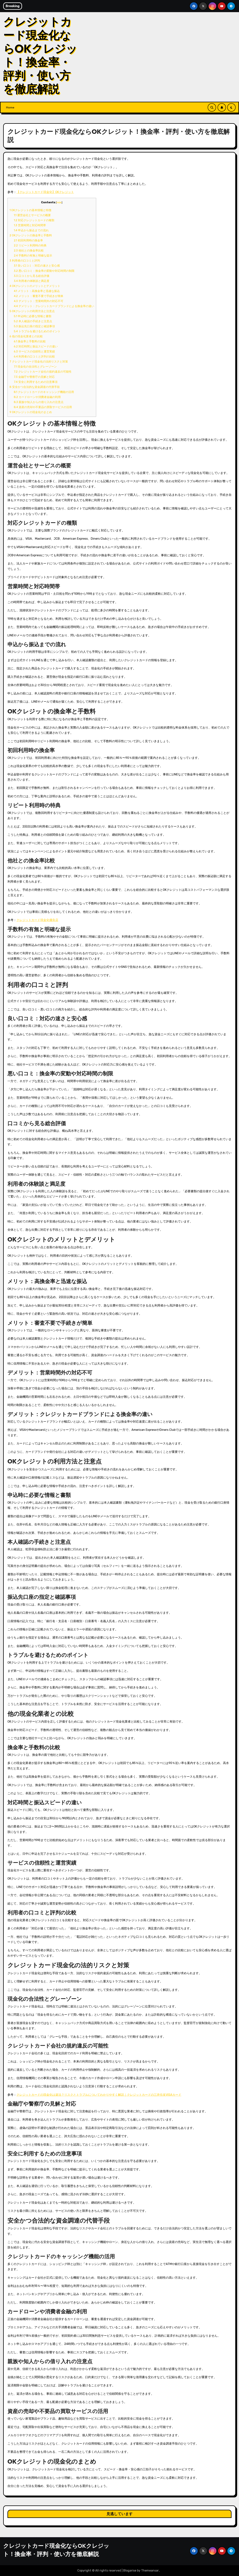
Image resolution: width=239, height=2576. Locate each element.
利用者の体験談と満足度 (31, 281)
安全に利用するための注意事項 (36, 382)
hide (59, 202)
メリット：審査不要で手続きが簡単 (38, 296)
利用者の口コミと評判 (25, 260)
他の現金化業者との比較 (26, 336)
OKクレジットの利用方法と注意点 (32, 311)
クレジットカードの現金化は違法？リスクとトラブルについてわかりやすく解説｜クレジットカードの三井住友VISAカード (98, 2094)
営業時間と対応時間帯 (30, 225)
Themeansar (150, 2570)
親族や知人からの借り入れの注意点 (38, 402)
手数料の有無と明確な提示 (33, 255)
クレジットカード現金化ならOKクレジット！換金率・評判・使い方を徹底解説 (40, 55)
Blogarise (129, 2570)
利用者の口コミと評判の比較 (34, 356)
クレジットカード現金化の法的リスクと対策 (39, 361)
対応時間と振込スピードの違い (36, 346)
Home (10, 107)
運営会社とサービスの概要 (32, 215)
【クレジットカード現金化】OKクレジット (45, 192)
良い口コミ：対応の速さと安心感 (37, 265)
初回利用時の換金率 (28, 240)
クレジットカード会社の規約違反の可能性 (43, 371)
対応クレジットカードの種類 (34, 220)
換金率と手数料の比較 (30, 341)
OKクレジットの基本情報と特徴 (30, 210)
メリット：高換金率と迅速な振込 (37, 291)
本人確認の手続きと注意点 (33, 321)
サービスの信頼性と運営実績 (34, 351)
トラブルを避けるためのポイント (37, 331)
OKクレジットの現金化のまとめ (31, 412)
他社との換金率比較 (29, 250)
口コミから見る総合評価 (31, 276)
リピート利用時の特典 (30, 245)
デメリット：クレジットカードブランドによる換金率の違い (54, 306)
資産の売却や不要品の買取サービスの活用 (43, 407)
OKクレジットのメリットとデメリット (35, 286)
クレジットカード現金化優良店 (37, 920)
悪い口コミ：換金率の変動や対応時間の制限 (44, 271)
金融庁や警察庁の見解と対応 (34, 377)
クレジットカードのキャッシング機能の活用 (44, 392)
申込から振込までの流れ (31, 230)
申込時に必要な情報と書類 (32, 316)
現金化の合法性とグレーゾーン (35, 366)
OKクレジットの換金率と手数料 (31, 235)
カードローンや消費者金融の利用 (37, 397)
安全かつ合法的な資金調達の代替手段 (35, 387)
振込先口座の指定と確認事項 (34, 326)
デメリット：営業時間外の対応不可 (38, 301)
